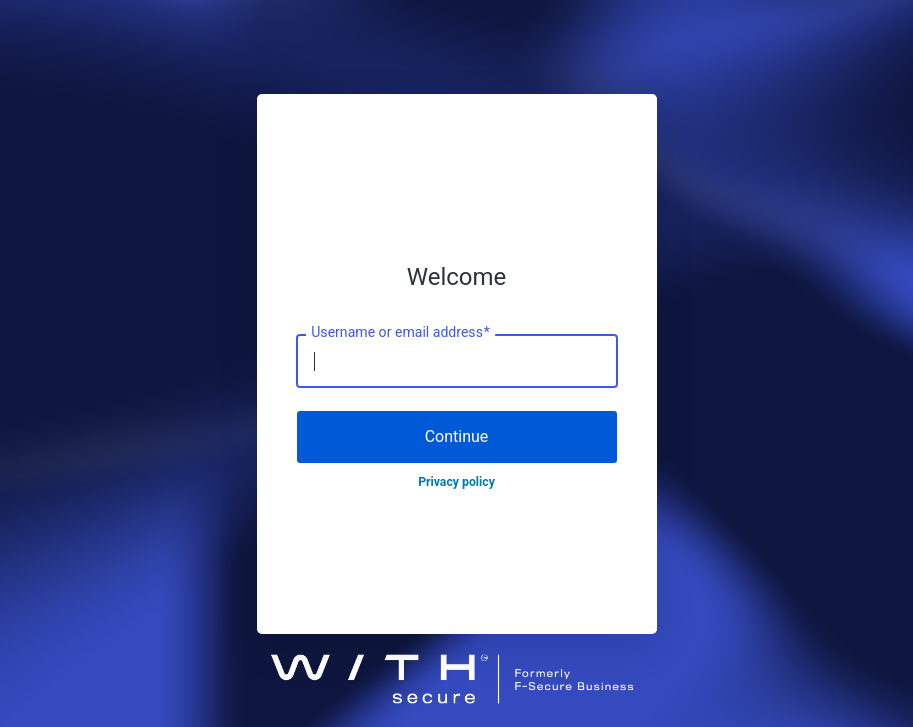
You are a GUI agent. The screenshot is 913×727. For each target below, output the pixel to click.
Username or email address (400, 333)
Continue (457, 436)
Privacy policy (456, 482)
